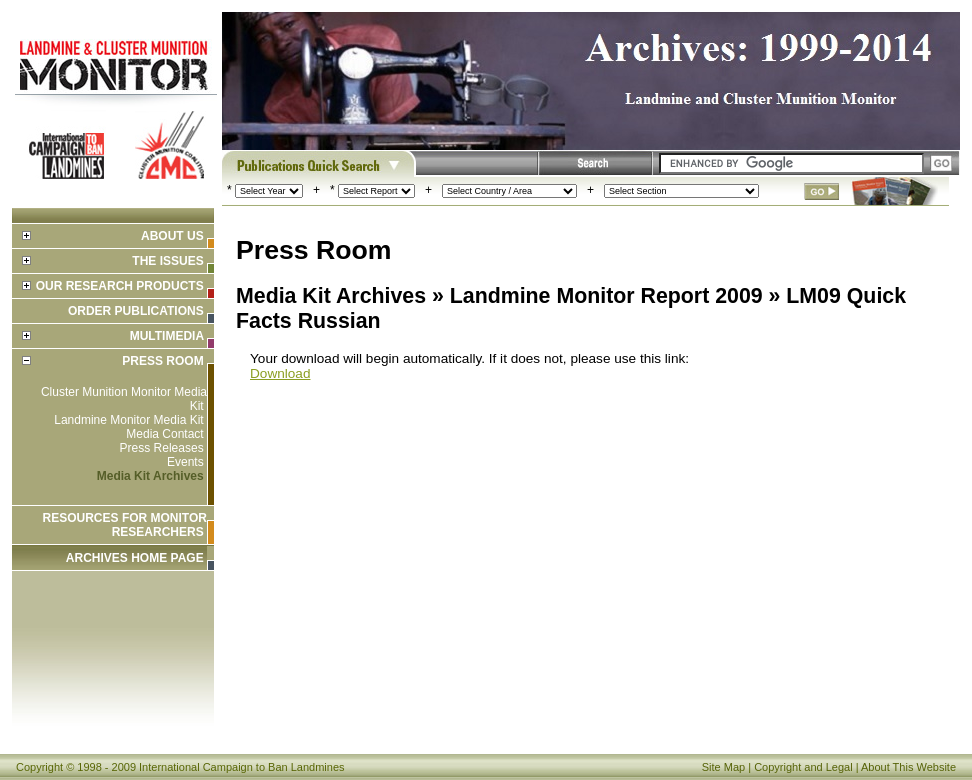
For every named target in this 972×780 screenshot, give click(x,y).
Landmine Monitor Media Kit (128, 420)
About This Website (908, 767)
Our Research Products (120, 286)
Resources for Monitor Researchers (125, 525)
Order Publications (136, 311)
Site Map (723, 767)
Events (185, 462)
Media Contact (164, 434)
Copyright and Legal (803, 767)
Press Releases (162, 448)
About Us (172, 236)
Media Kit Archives (150, 476)
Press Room (162, 361)
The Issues (167, 261)
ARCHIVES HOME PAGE (135, 558)
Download (280, 373)
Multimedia (167, 336)
